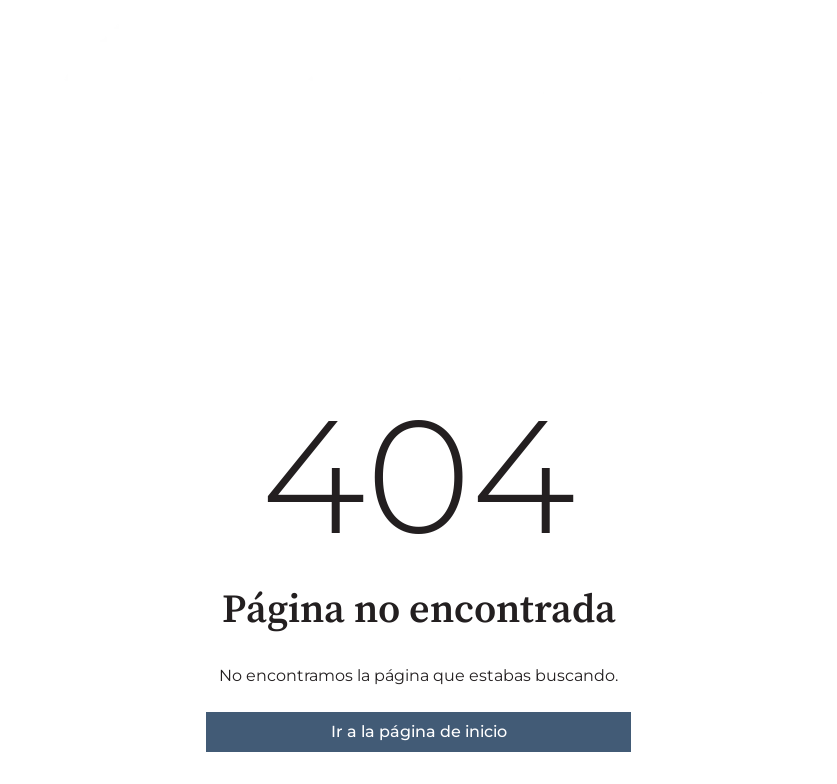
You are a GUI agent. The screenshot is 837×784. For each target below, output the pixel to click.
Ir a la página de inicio (419, 731)
